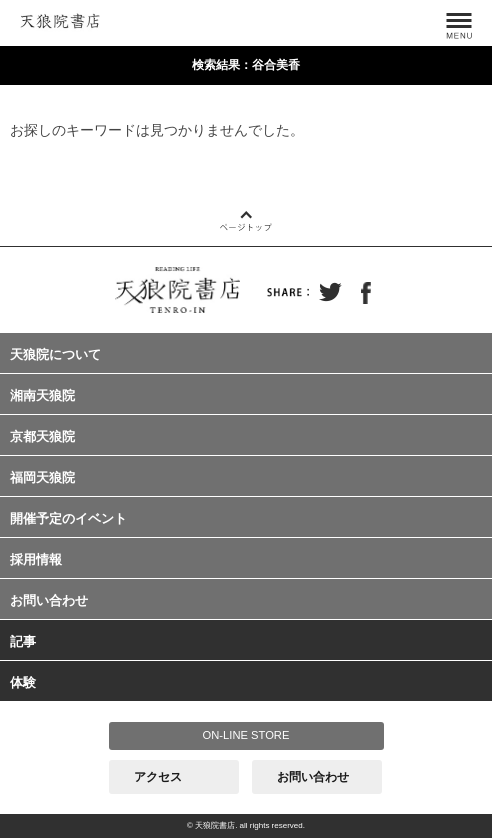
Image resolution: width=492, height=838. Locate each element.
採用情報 (36, 559)
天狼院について (55, 354)
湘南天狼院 (42, 395)
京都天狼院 (42, 436)
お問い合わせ (49, 600)
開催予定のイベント (68, 518)
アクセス (158, 777)
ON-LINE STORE (246, 735)
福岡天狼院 (42, 477)
